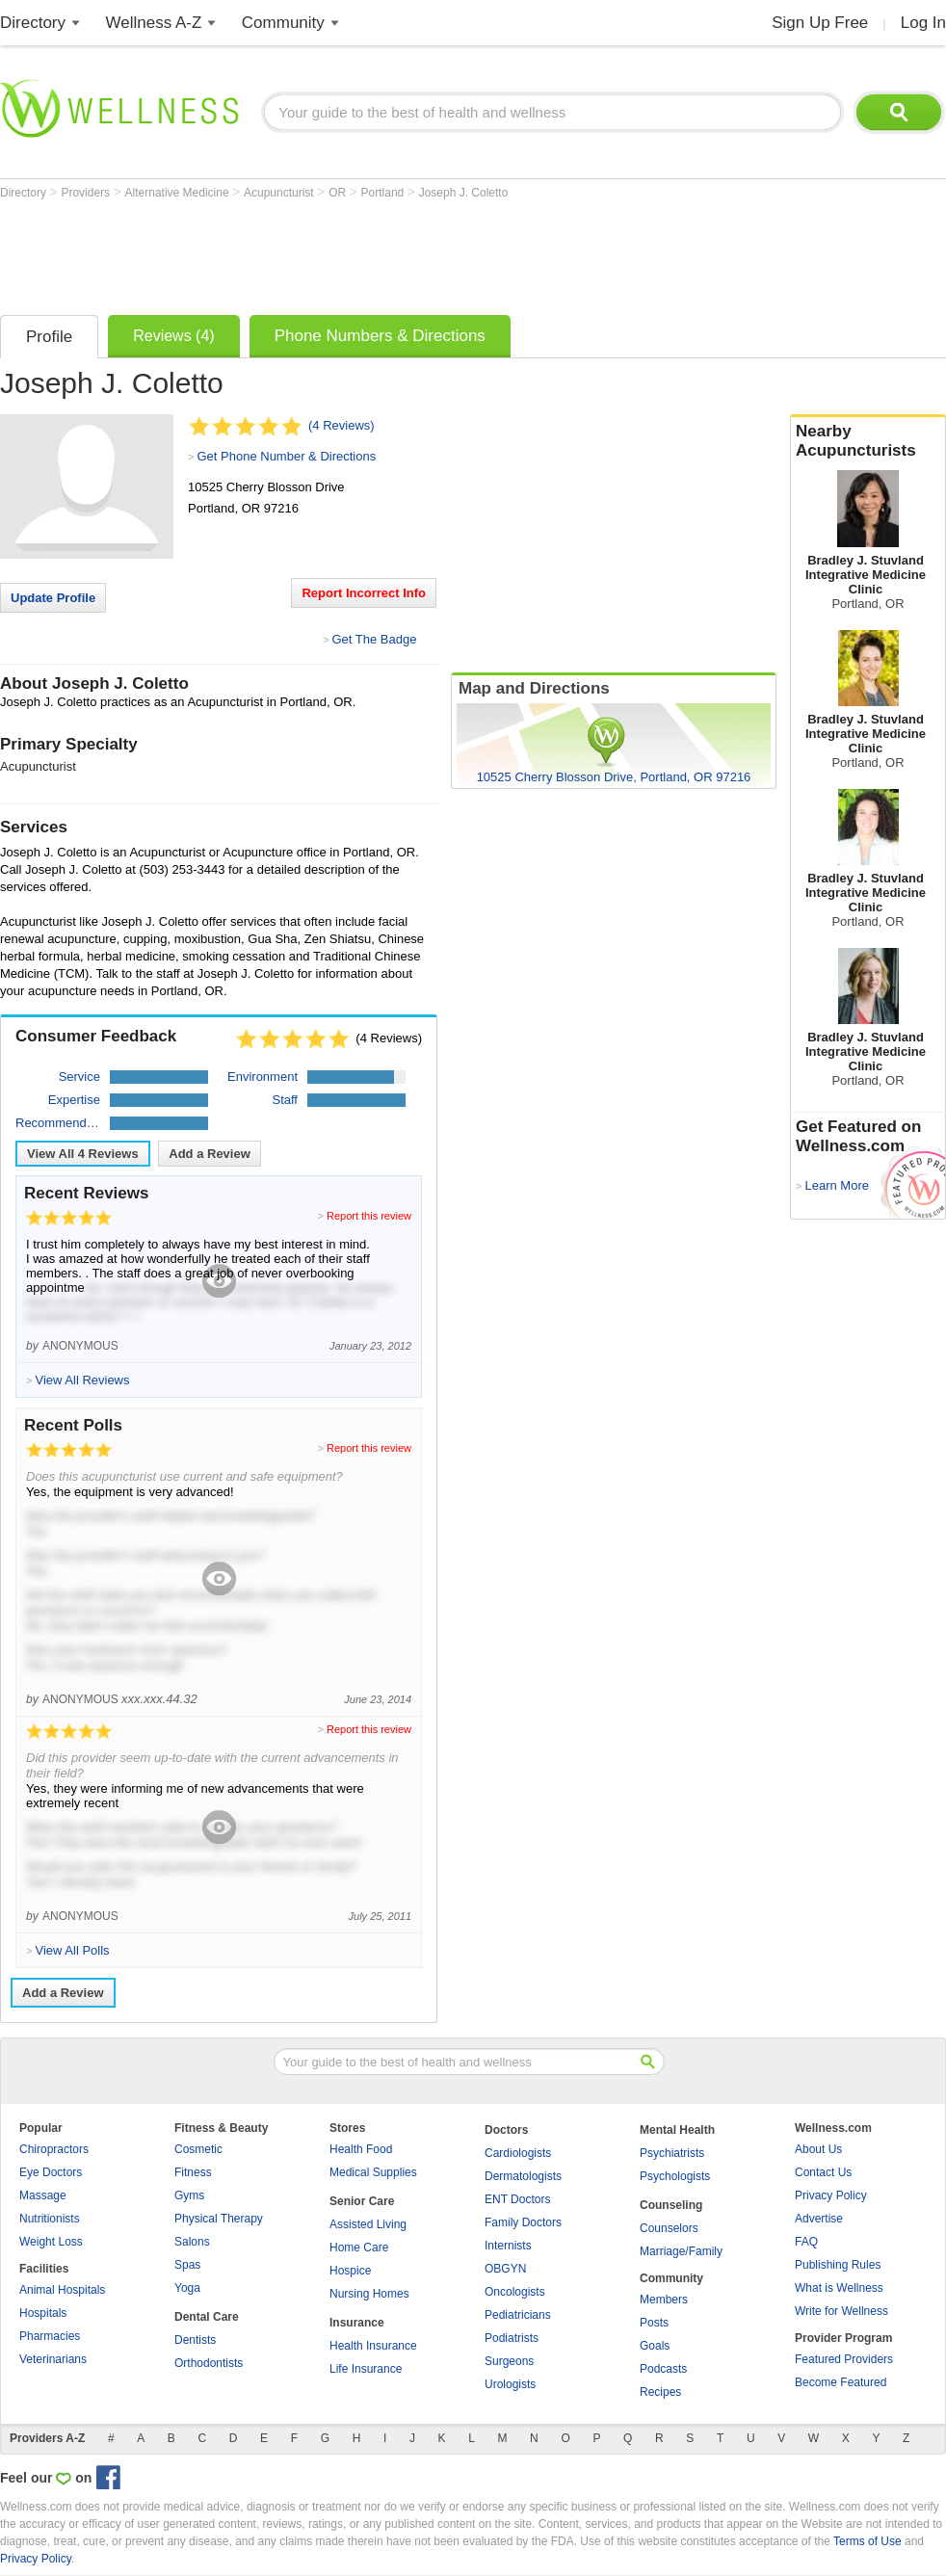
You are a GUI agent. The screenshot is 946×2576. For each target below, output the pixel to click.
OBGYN (505, 2268)
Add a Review (209, 1153)
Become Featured (840, 2382)
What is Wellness (839, 2288)
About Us (818, 2149)
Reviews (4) (173, 336)
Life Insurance (365, 2369)
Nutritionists (49, 2218)
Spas (187, 2265)
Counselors (669, 2228)
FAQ (806, 2241)
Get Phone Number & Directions (286, 456)
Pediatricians (518, 2315)
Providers (87, 192)
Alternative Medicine (178, 192)
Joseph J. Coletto (464, 192)
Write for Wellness (841, 2311)
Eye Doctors (50, 2172)
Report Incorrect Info (364, 593)
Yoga (187, 2288)
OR (338, 192)
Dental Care (206, 2317)
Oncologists (515, 2292)
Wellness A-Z (154, 22)
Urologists (510, 2384)
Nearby (868, 441)
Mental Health (677, 2130)
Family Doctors (523, 2222)
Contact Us (823, 2172)
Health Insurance (373, 2346)
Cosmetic (198, 2149)
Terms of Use (867, 2541)
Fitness (193, 2172)
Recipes (660, 2392)
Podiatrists (512, 2338)
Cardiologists (518, 2153)
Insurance (356, 2322)
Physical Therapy (218, 2218)
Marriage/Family (681, 2251)
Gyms (189, 2195)
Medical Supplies (373, 2172)
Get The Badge (373, 639)
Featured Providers (844, 2359)
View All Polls (72, 1950)
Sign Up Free (820, 22)
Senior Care (361, 2201)
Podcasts (663, 2369)
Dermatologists (523, 2176)
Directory (33, 22)
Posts (654, 2322)
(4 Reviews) (341, 425)
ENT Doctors (517, 2199)
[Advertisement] (350, 252)
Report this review (369, 1216)
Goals (655, 2346)
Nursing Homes (369, 2293)
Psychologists (675, 2176)
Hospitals (42, 2313)
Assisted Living (368, 2224)
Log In (923, 22)
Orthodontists (208, 2363)
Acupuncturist (280, 192)
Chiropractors (54, 2149)
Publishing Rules (837, 2265)
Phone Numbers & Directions (380, 336)
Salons (192, 2241)
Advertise (819, 2218)
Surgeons (509, 2361)
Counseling (671, 2205)
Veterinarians (53, 2359)
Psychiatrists (672, 2153)
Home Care (358, 2247)
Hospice (350, 2270)
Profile (49, 337)
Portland (384, 192)
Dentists (195, 2340)
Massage (42, 2195)
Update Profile (53, 598)
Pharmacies (49, 2336)
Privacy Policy (831, 2195)
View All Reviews (83, 1153)
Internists (508, 2245)
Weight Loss (51, 2241)
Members (664, 2299)
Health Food (360, 2149)
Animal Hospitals (62, 2290)
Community (283, 22)
